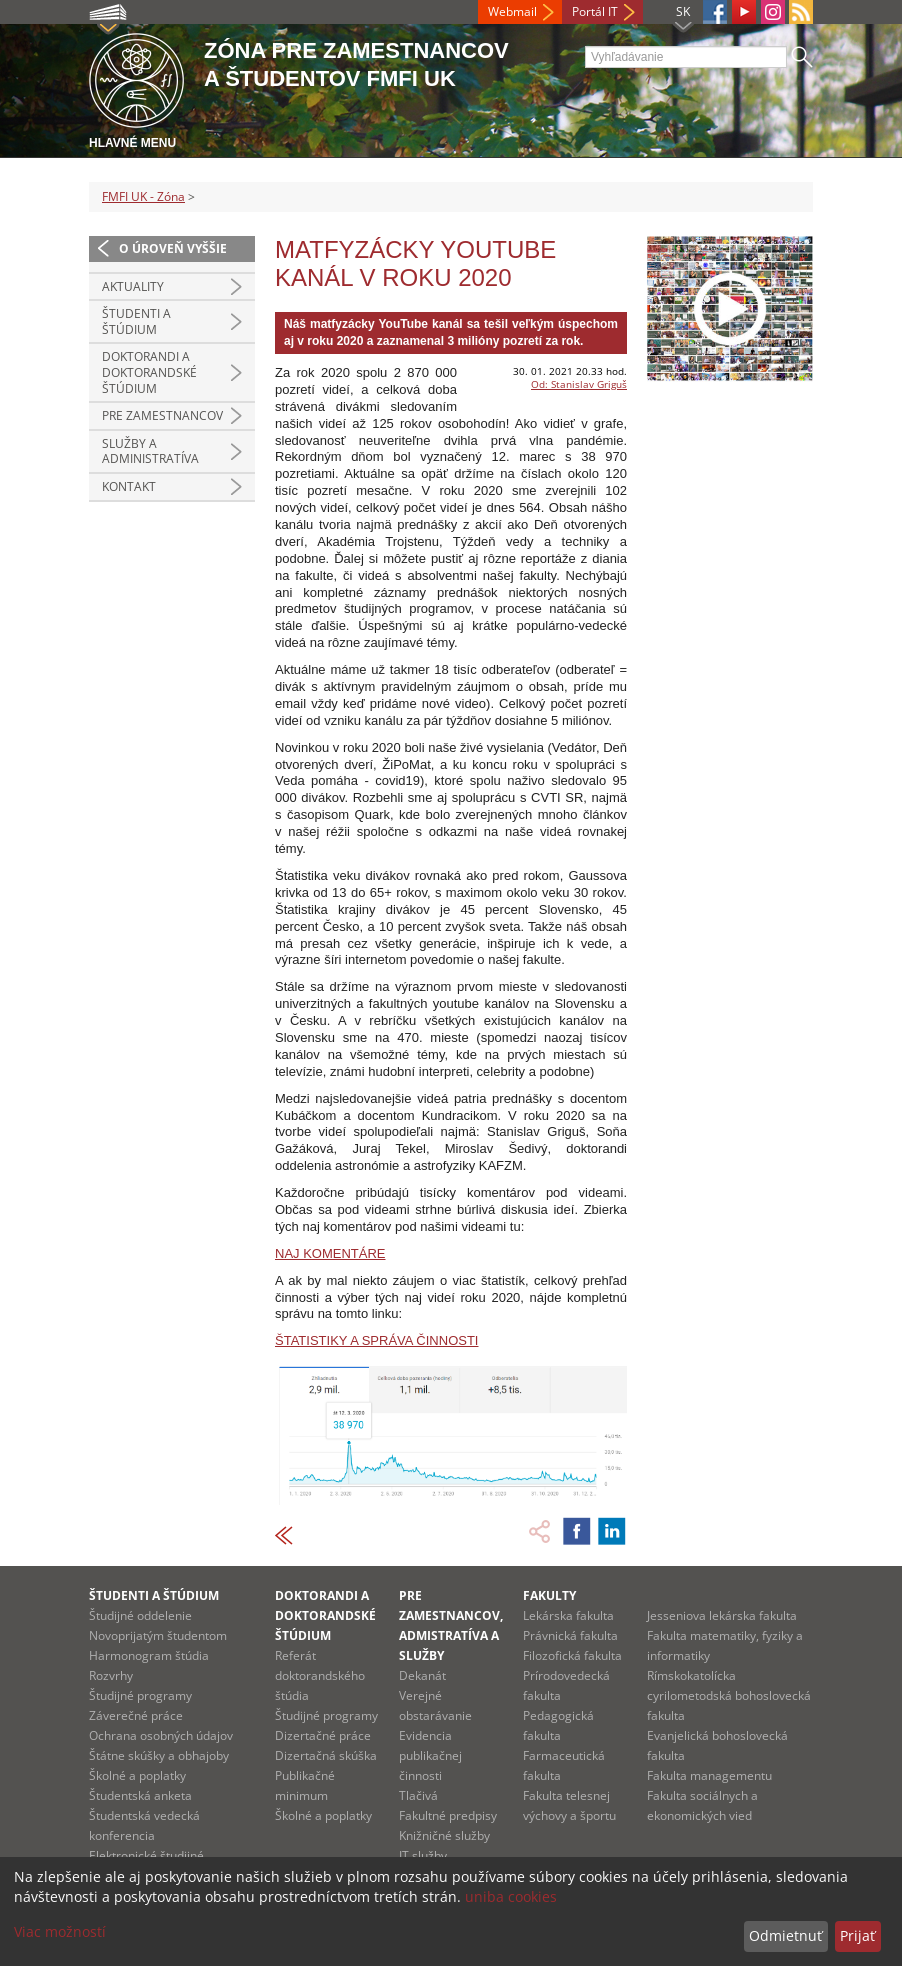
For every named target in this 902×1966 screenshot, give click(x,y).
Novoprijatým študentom (158, 1635)
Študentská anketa (140, 1795)
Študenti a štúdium (136, 321)
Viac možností (60, 1931)
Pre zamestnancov (162, 415)
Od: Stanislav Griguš (579, 384)
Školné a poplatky (137, 1775)
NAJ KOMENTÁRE (330, 1253)
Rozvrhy (111, 1675)
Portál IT (595, 11)
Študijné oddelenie (140, 1615)
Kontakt (129, 486)
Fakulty (549, 1595)
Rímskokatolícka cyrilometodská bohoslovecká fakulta (729, 1695)
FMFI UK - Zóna (143, 196)
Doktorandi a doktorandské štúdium (149, 372)
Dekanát (422, 1675)
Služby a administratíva (150, 451)
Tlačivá (418, 1795)
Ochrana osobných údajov (161, 1735)
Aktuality (133, 286)
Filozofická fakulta (572, 1655)
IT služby (423, 1855)
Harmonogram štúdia (149, 1655)
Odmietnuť (785, 1935)
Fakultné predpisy (448, 1815)
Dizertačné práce (323, 1735)
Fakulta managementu (709, 1775)
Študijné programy (140, 1695)
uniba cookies (511, 1896)
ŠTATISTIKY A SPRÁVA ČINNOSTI (376, 1340)
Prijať (857, 1935)
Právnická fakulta (570, 1635)
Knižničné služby (444, 1835)
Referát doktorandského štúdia (320, 1675)
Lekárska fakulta (568, 1615)
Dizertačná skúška (326, 1755)
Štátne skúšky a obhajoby (159, 1755)
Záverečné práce (136, 1715)
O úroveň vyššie (173, 248)
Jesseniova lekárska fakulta (722, 1615)
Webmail (512, 11)
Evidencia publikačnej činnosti (430, 1755)
